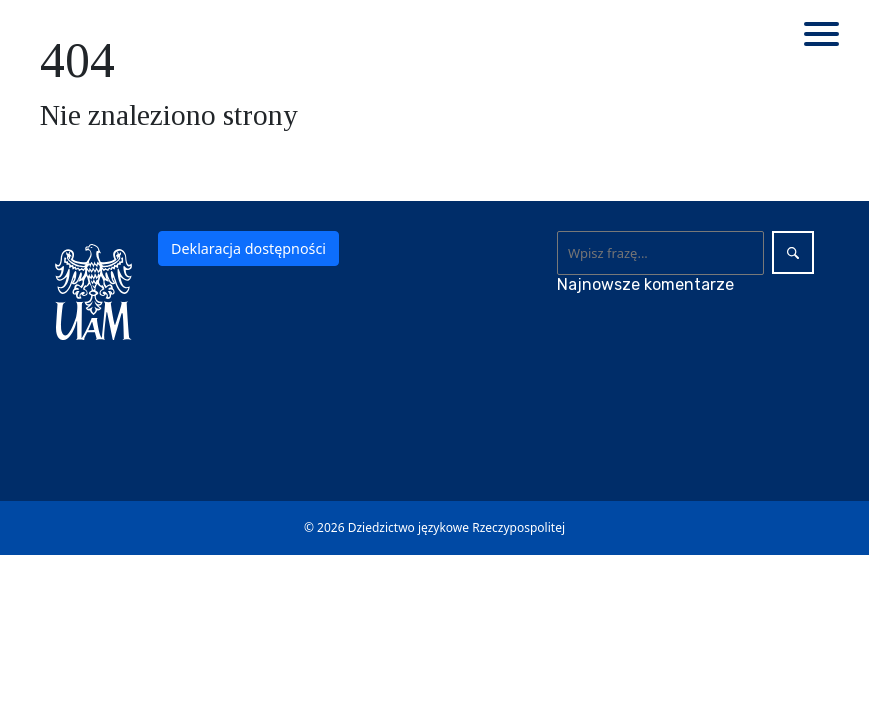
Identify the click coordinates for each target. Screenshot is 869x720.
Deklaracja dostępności (248, 248)
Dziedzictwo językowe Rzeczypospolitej (456, 527)
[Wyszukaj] (660, 253)
